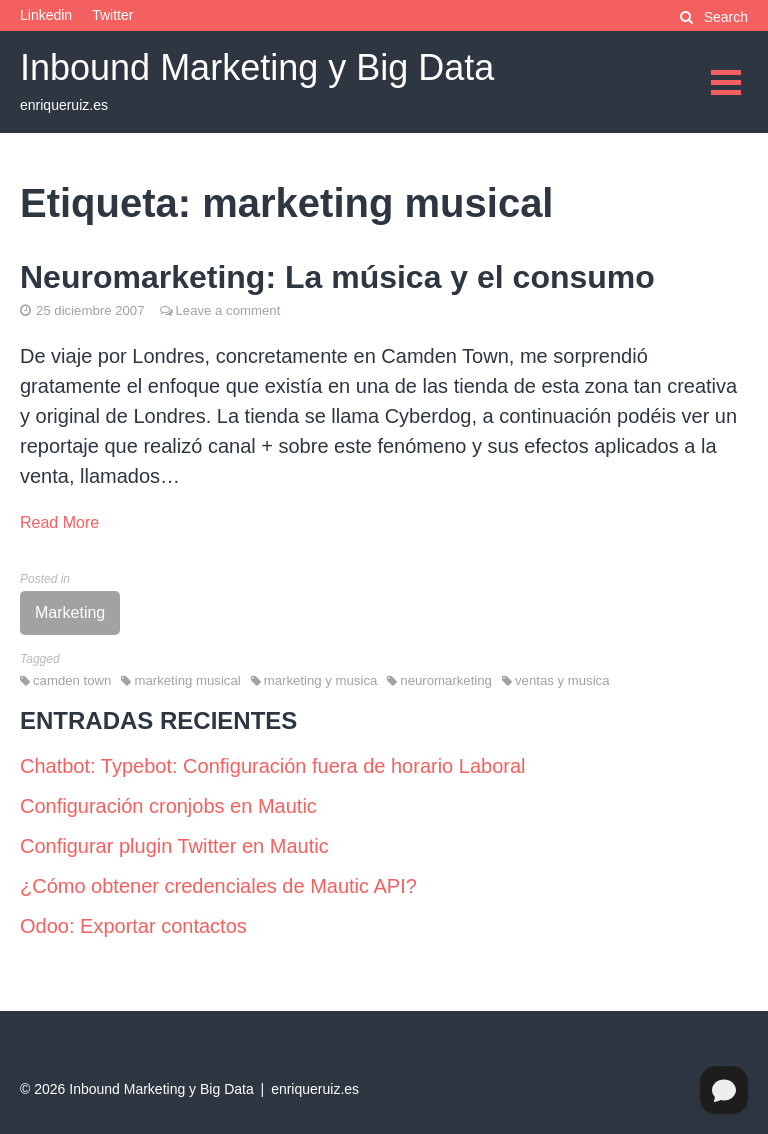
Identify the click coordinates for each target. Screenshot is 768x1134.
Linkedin (46, 15)
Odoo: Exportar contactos (133, 926)
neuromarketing (446, 680)
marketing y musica (321, 680)
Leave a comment (228, 310)
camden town (72, 680)
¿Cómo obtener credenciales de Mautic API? (218, 886)
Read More (59, 522)
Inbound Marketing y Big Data (257, 67)
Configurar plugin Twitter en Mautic (174, 846)
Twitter (112, 15)
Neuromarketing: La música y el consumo (337, 277)
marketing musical (187, 680)
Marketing (70, 612)
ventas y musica (562, 680)
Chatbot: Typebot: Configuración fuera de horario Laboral (273, 766)
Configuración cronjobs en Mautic (168, 806)
